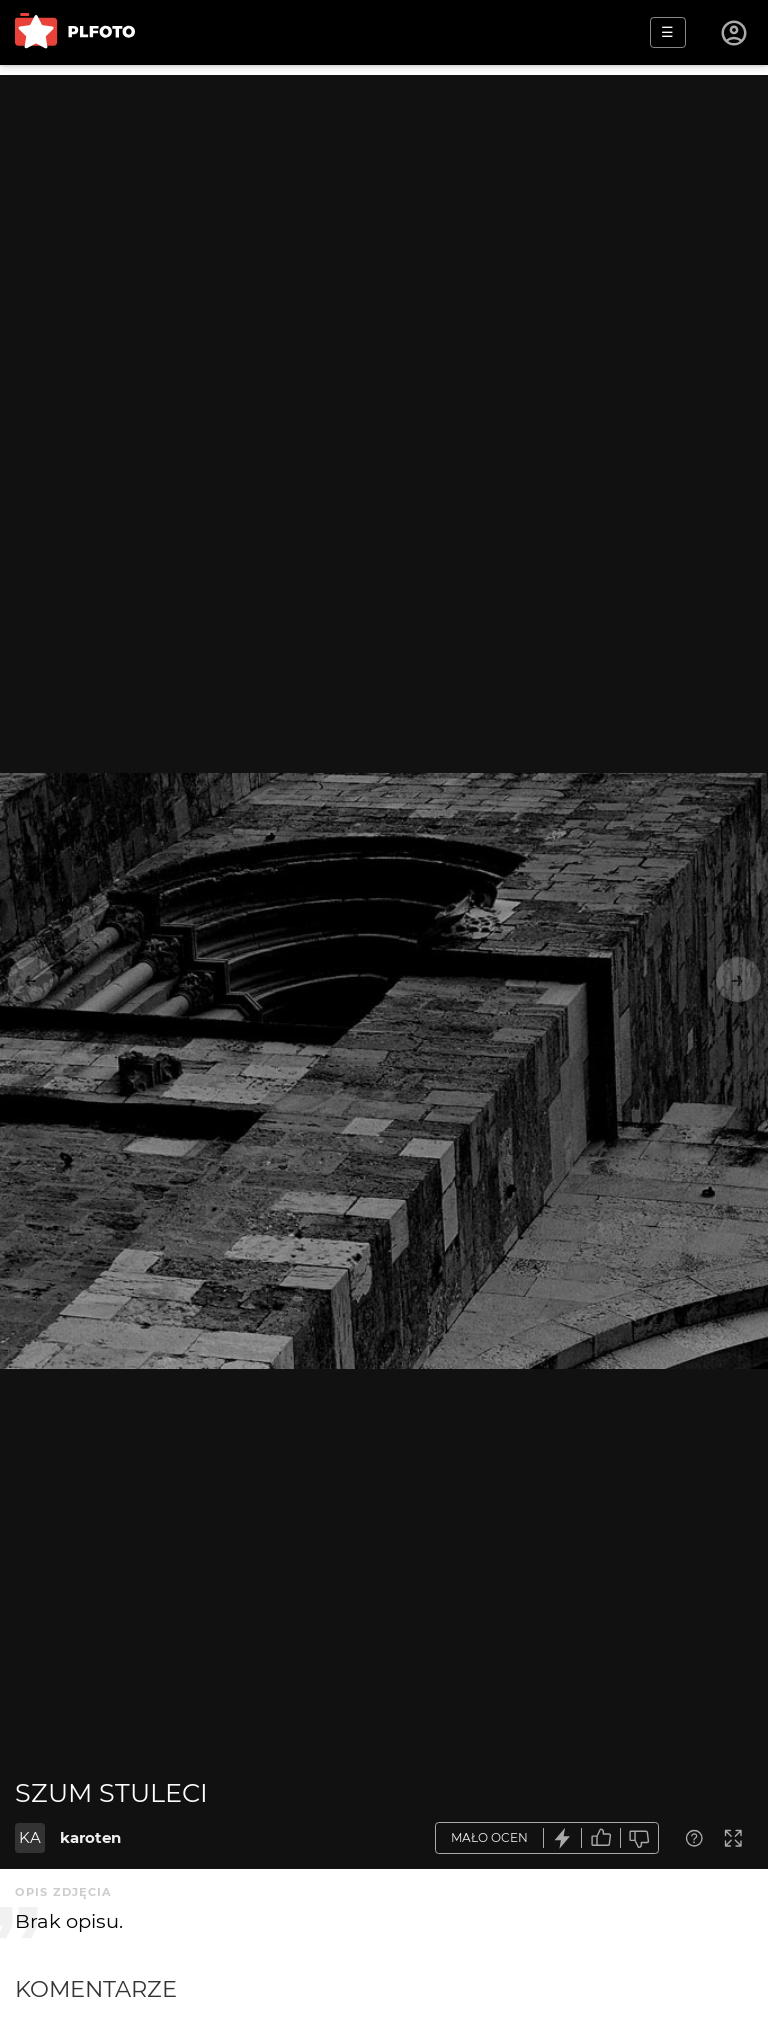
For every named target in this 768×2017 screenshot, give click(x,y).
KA (30, 1837)
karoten (90, 1837)
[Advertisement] (384, 215)
